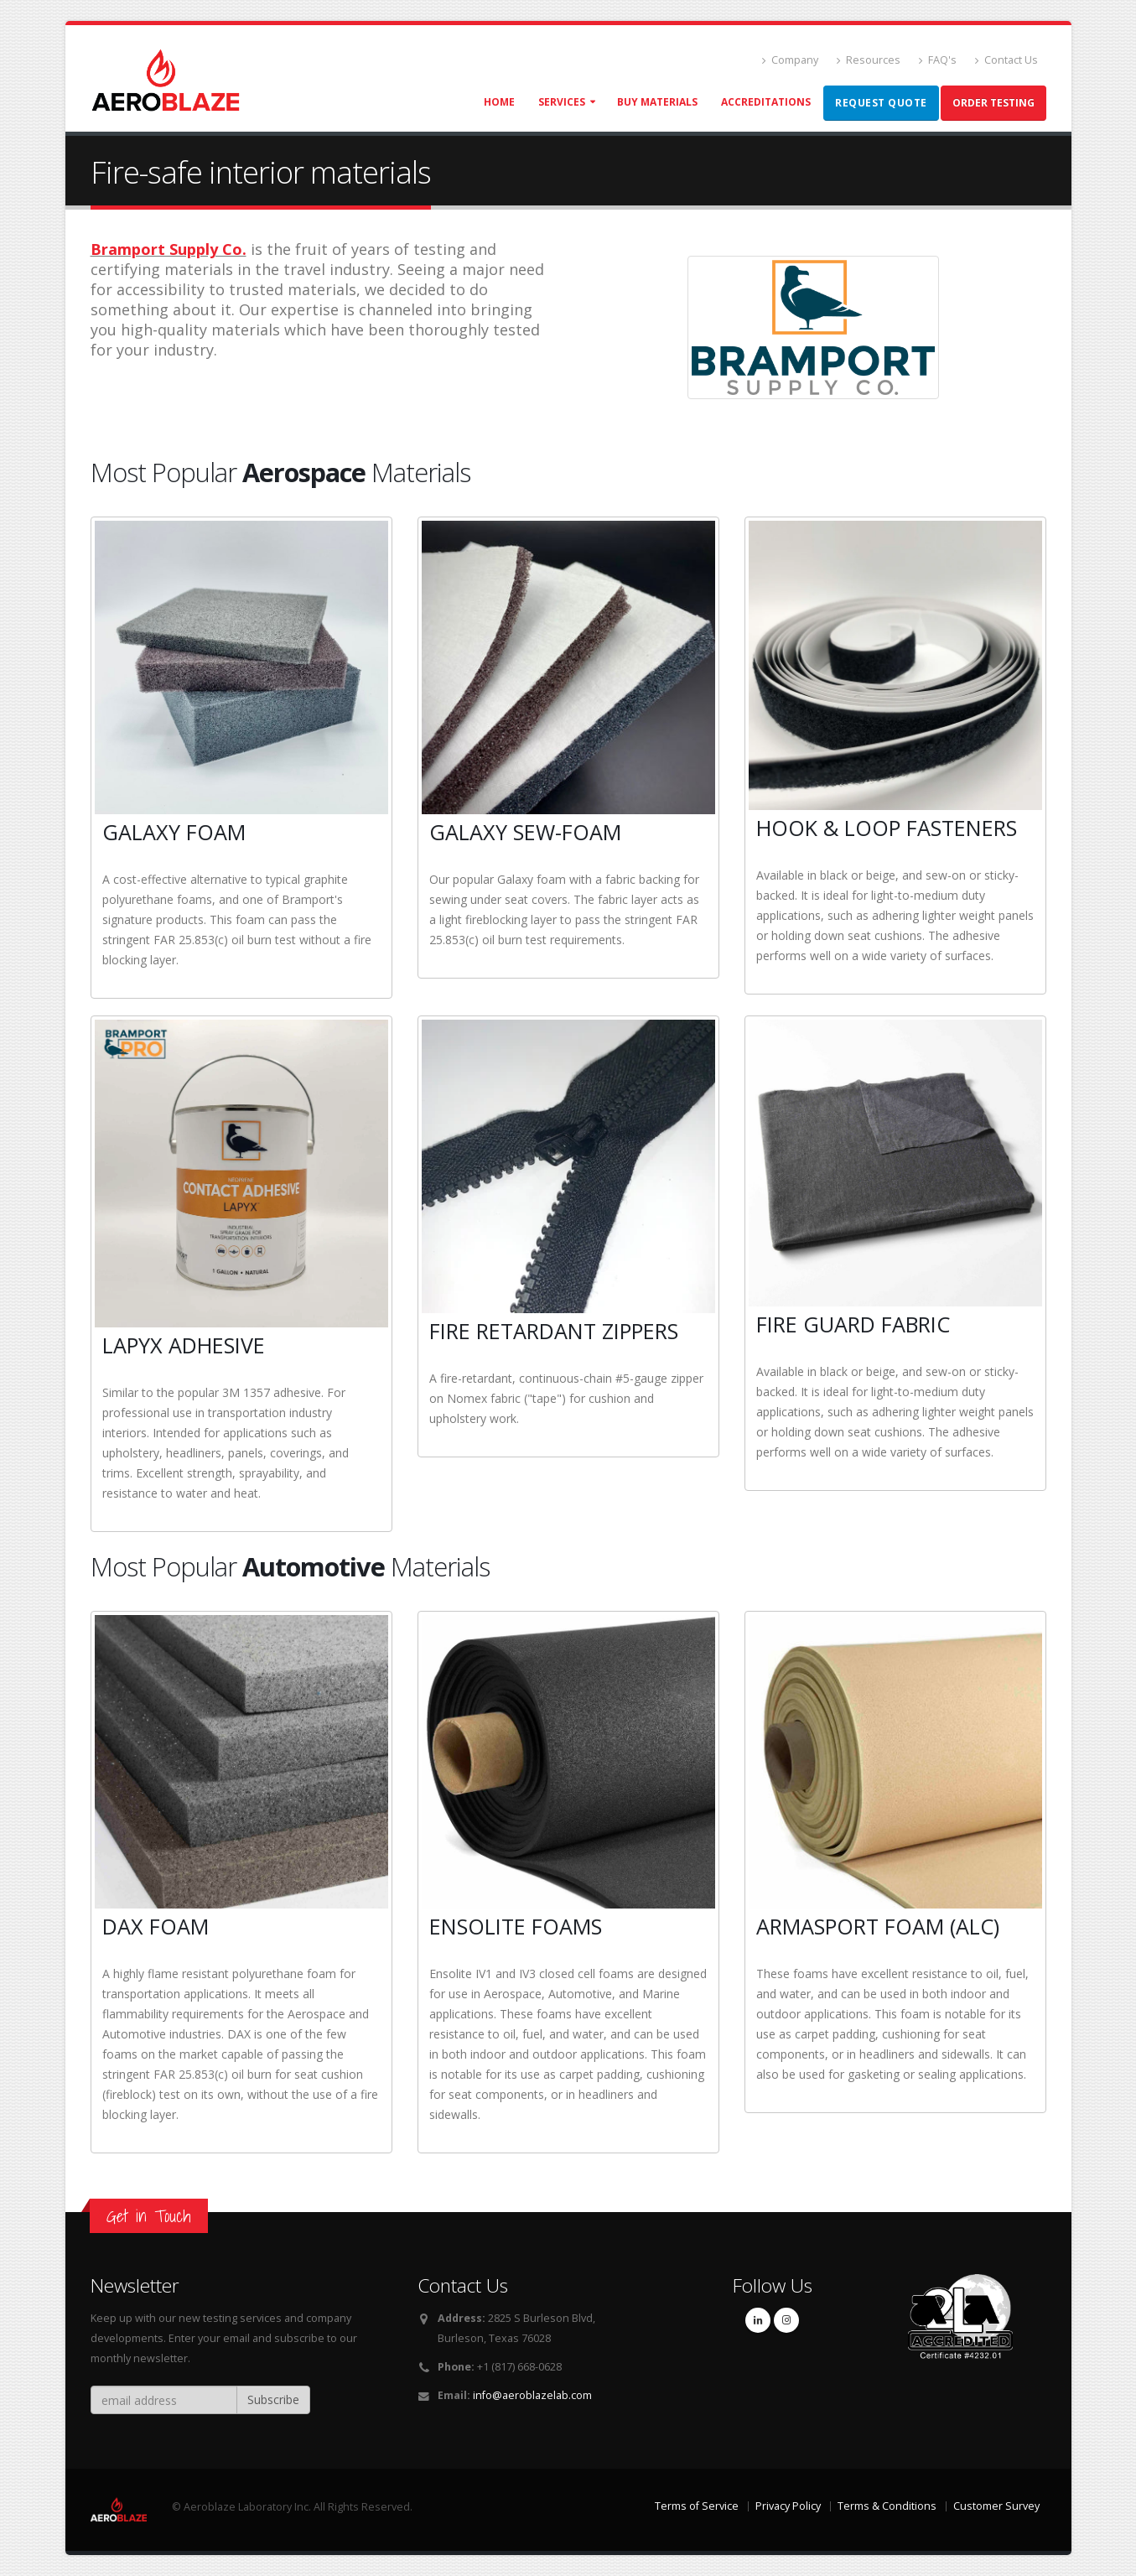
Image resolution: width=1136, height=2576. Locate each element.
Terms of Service (697, 2506)
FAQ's (938, 60)
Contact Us (1006, 60)
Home (499, 102)
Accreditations (766, 102)
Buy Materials (657, 102)
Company (790, 60)
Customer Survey (996, 2506)
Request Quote (881, 103)
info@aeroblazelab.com (532, 2395)
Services (561, 102)
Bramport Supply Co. (168, 249)
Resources (868, 60)
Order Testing (993, 103)
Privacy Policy (788, 2506)
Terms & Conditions (887, 2506)
